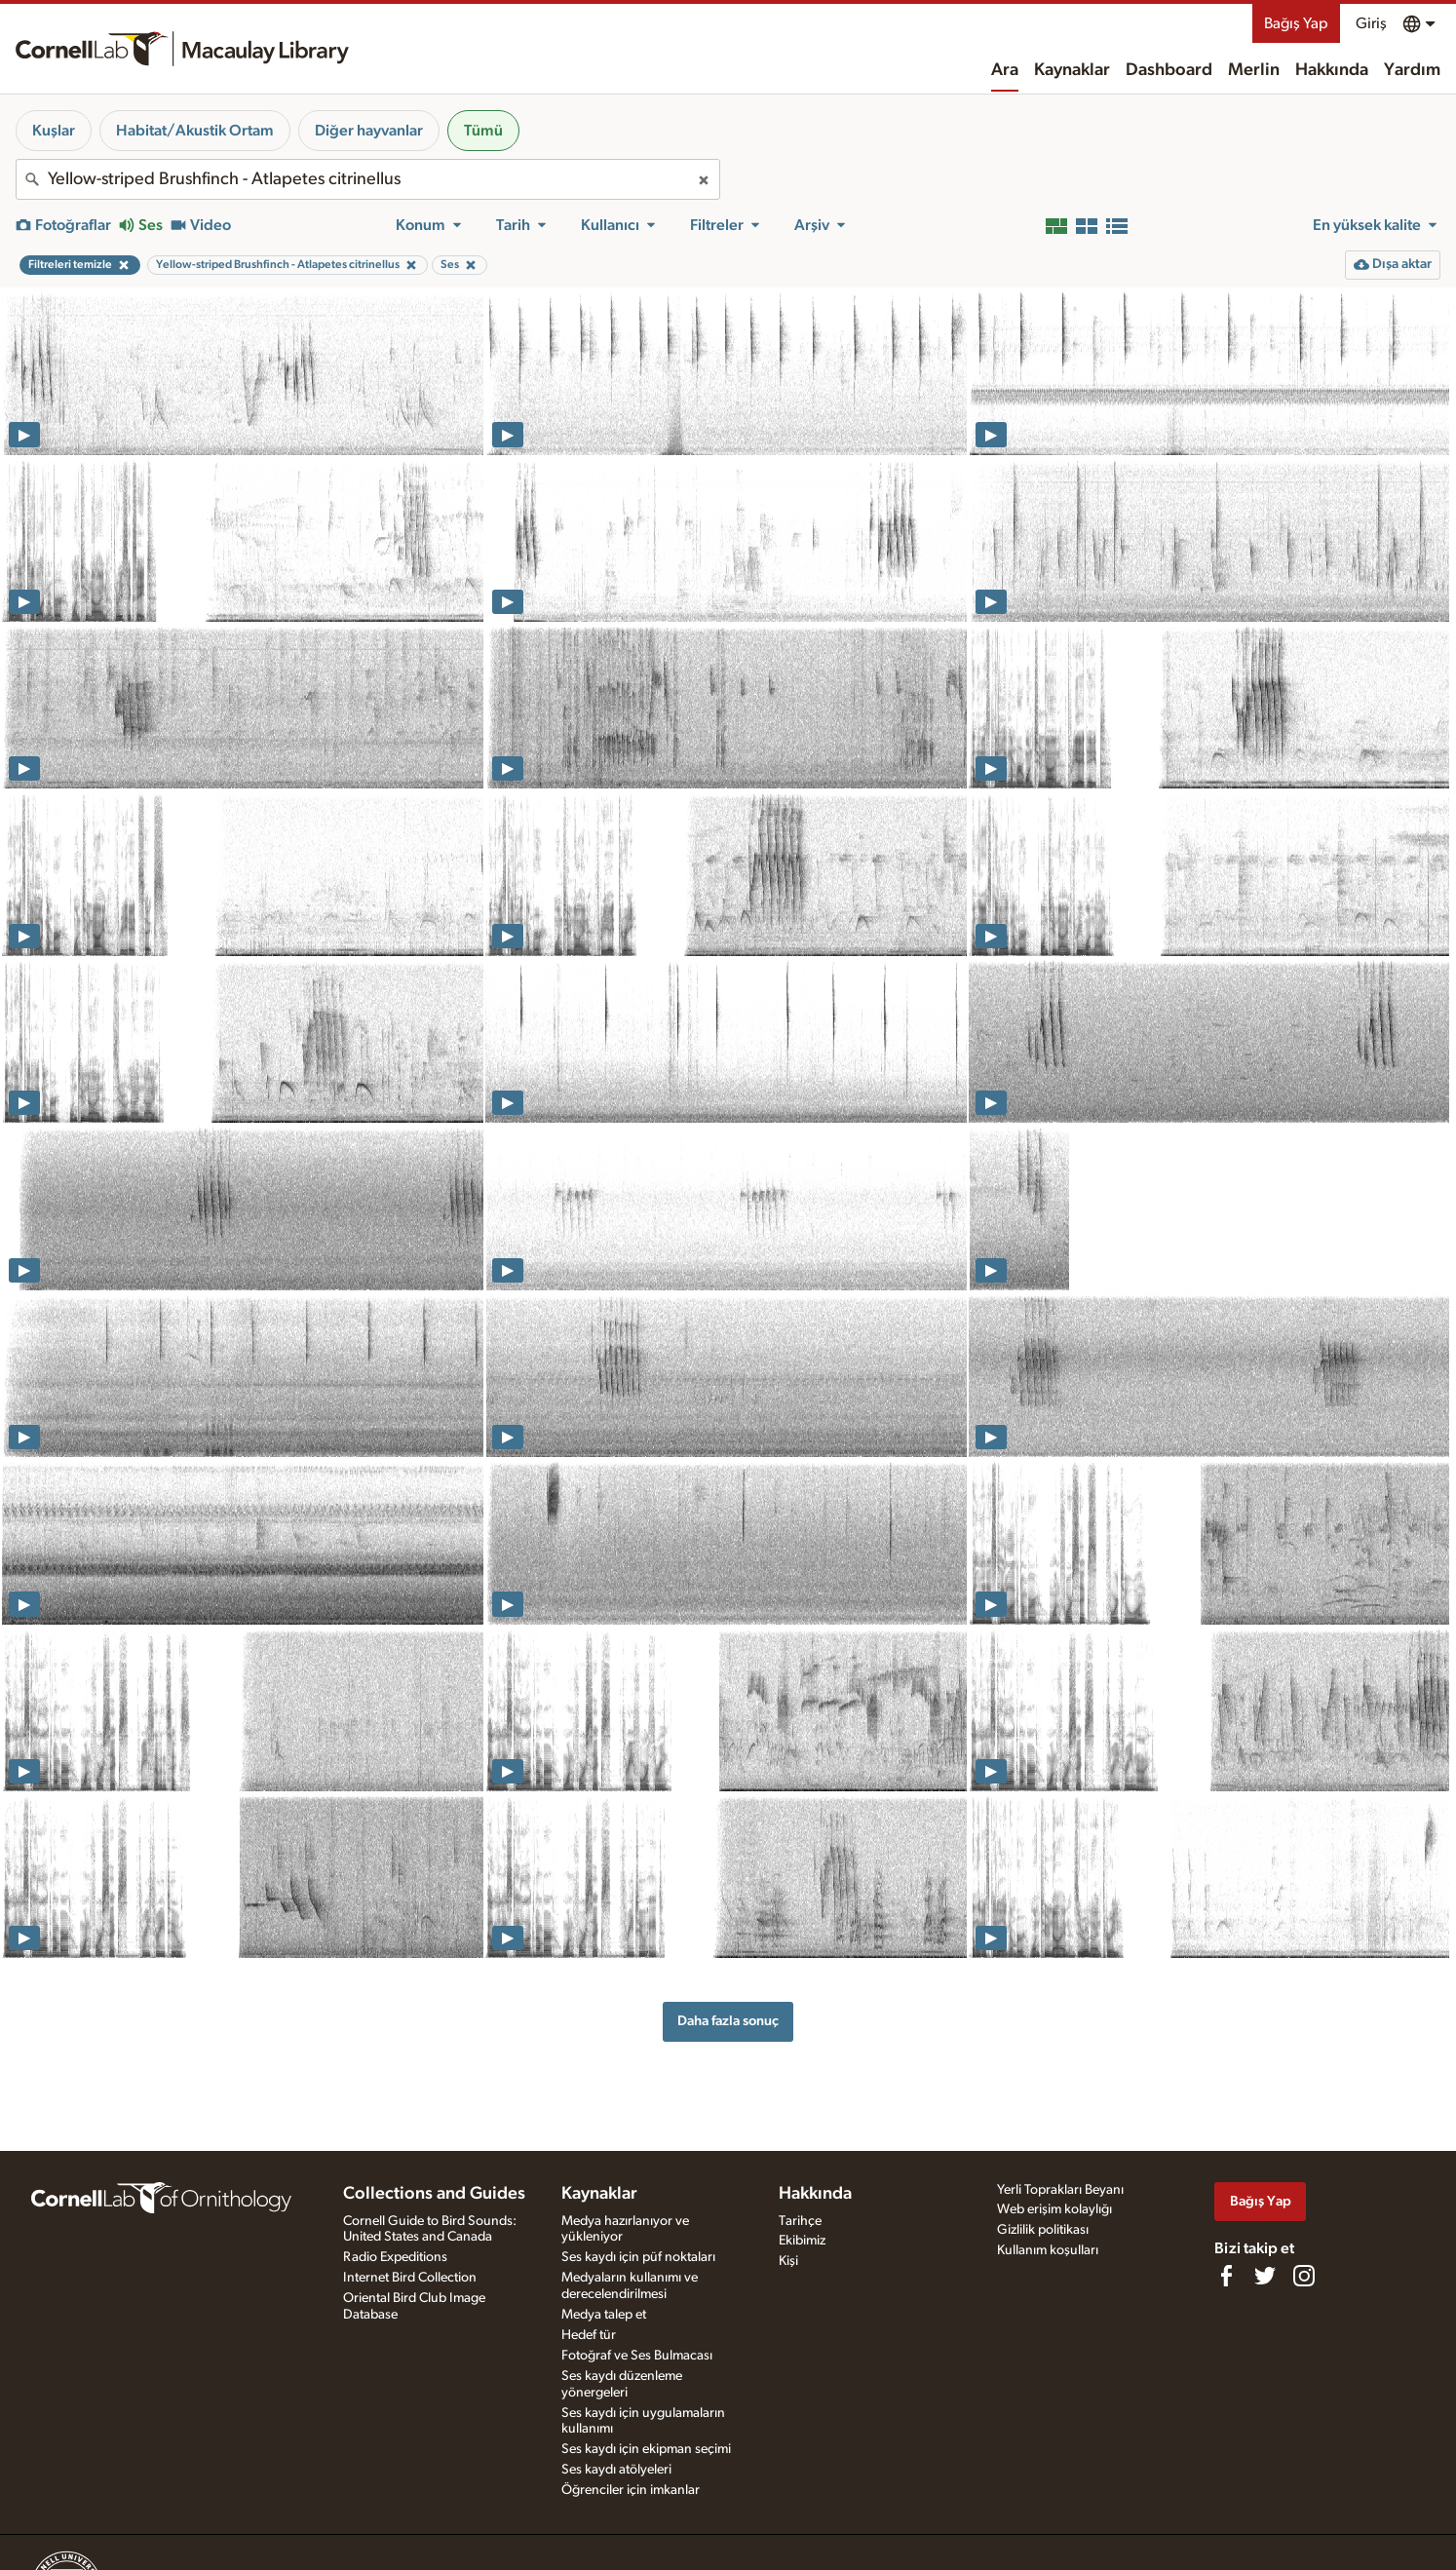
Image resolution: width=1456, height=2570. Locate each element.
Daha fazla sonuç (728, 2021)
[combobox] (368, 179)
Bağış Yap (1296, 23)
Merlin (1254, 70)
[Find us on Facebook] (1226, 2275)
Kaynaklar (1072, 70)
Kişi (788, 2261)
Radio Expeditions (395, 2257)
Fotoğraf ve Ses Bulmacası (636, 2355)
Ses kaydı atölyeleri (616, 2469)
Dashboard (1169, 70)
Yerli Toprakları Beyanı (1060, 2190)
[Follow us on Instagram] (1304, 2275)
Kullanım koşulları (1047, 2250)
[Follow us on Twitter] (1265, 2275)
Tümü (483, 130)
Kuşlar (53, 130)
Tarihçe (800, 2221)
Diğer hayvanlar (369, 130)
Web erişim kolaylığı (1054, 2209)
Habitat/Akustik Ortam (195, 130)
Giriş (1371, 23)
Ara (1004, 70)
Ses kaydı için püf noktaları (638, 2257)
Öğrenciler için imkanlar (630, 2490)
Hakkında (1331, 70)
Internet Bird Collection (410, 2277)
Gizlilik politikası (1043, 2230)
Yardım (1412, 70)
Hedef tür (588, 2335)
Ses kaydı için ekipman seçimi (646, 2449)
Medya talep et (603, 2314)
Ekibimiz (802, 2240)
